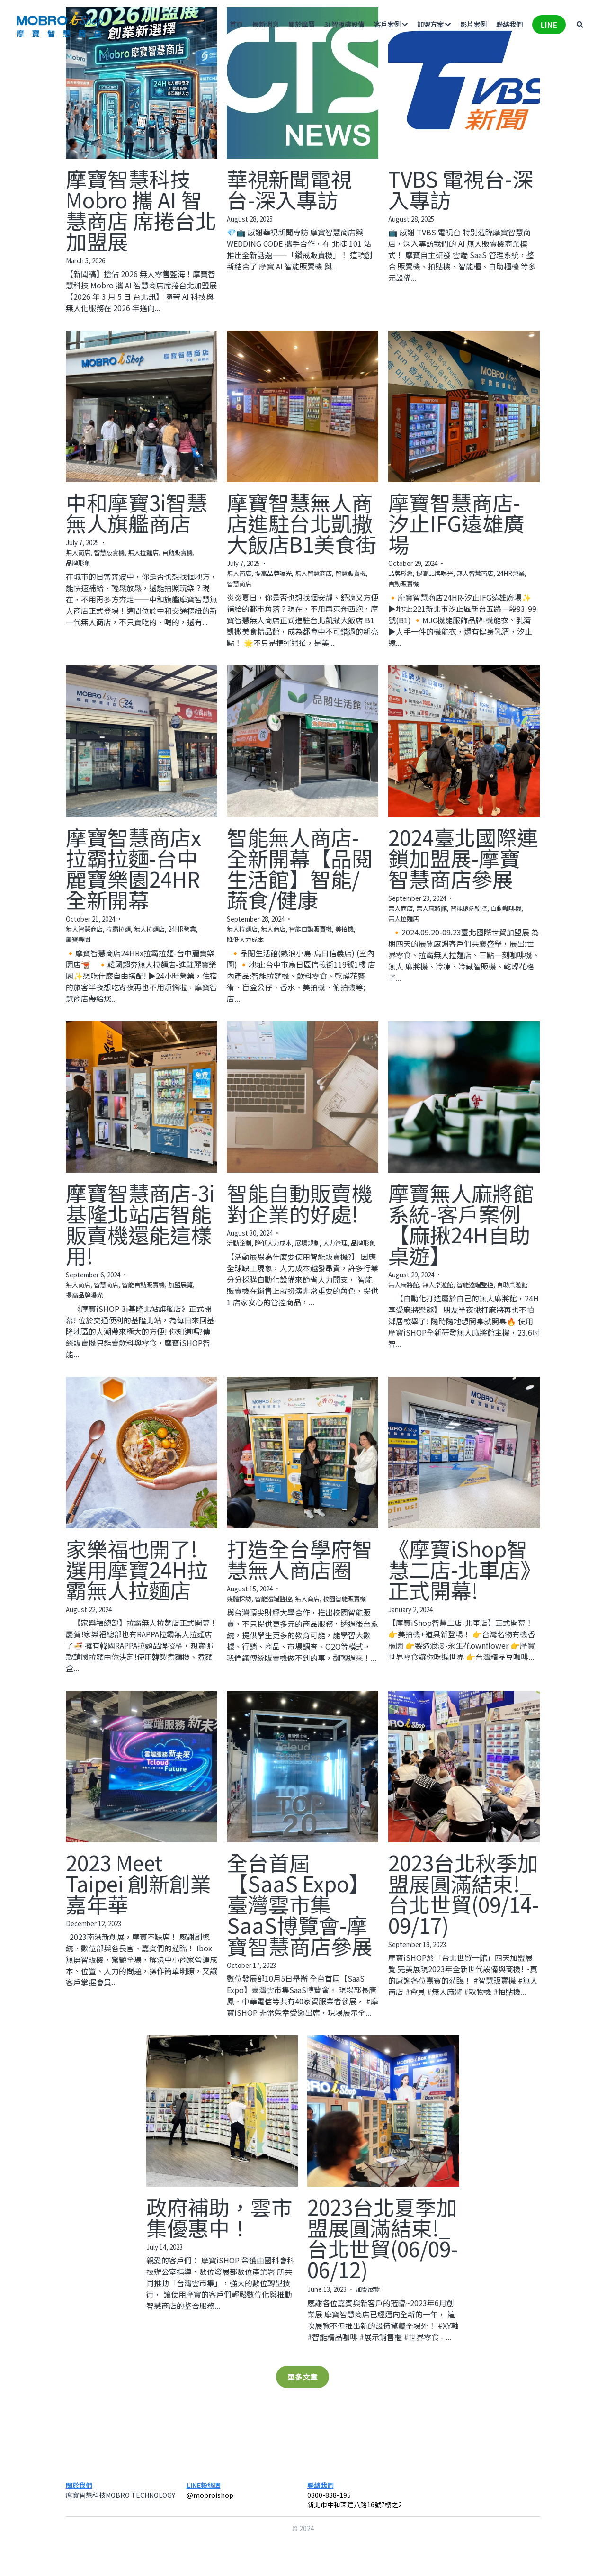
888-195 (338, 2495)
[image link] (60, 24)
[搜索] (579, 24)
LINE (548, 24)
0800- (316, 2495)
